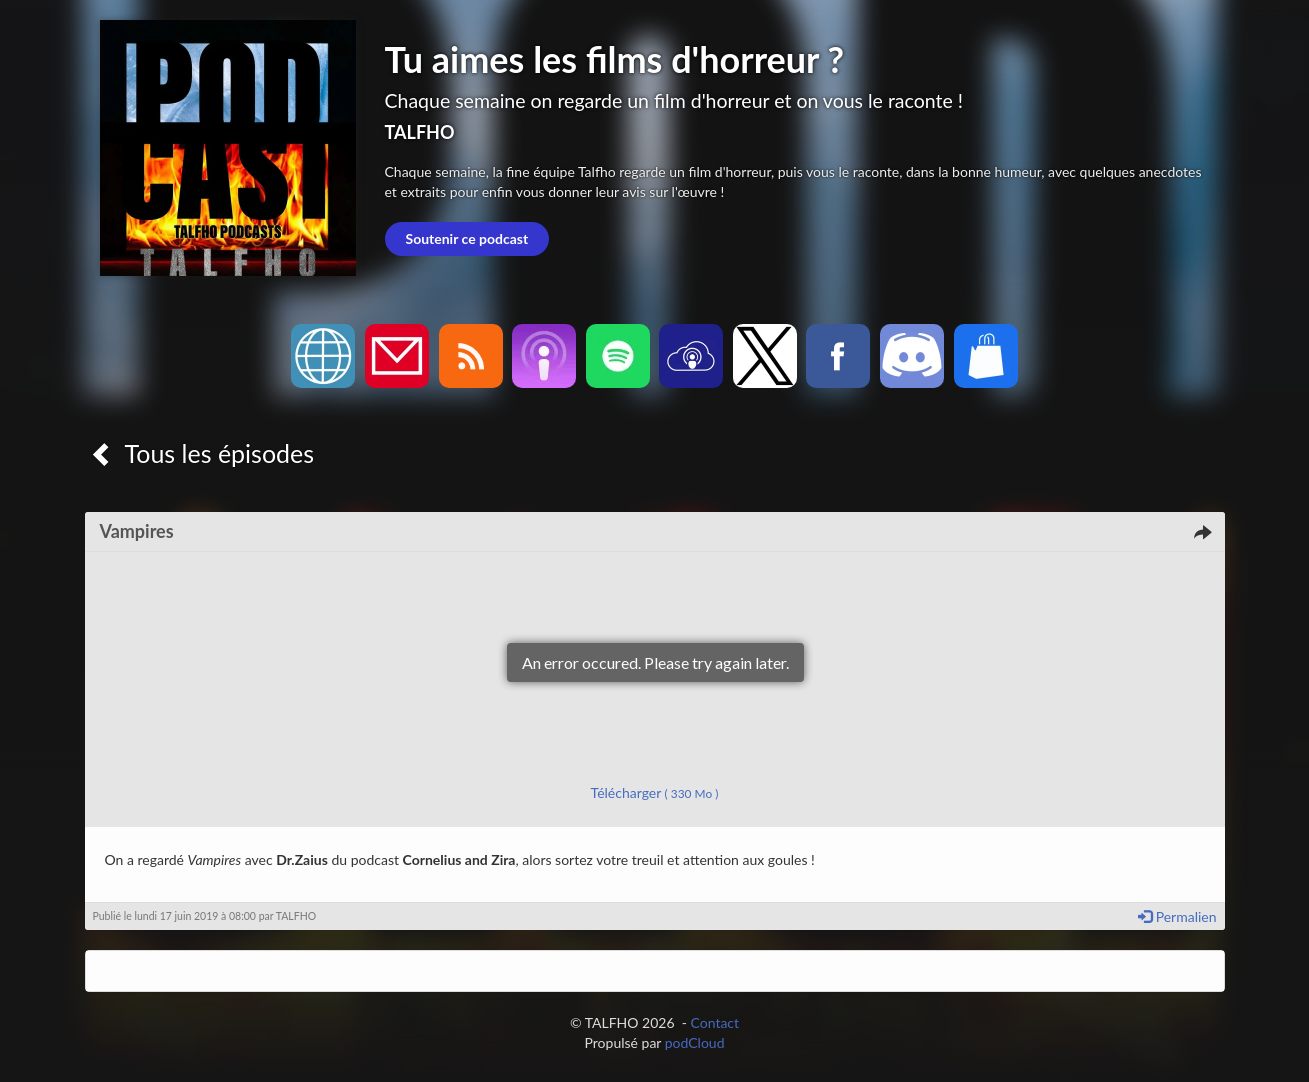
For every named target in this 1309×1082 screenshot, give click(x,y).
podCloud (695, 1042)
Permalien (1177, 916)
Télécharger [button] (655, 792)
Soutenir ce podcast (467, 238)
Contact (715, 1022)
